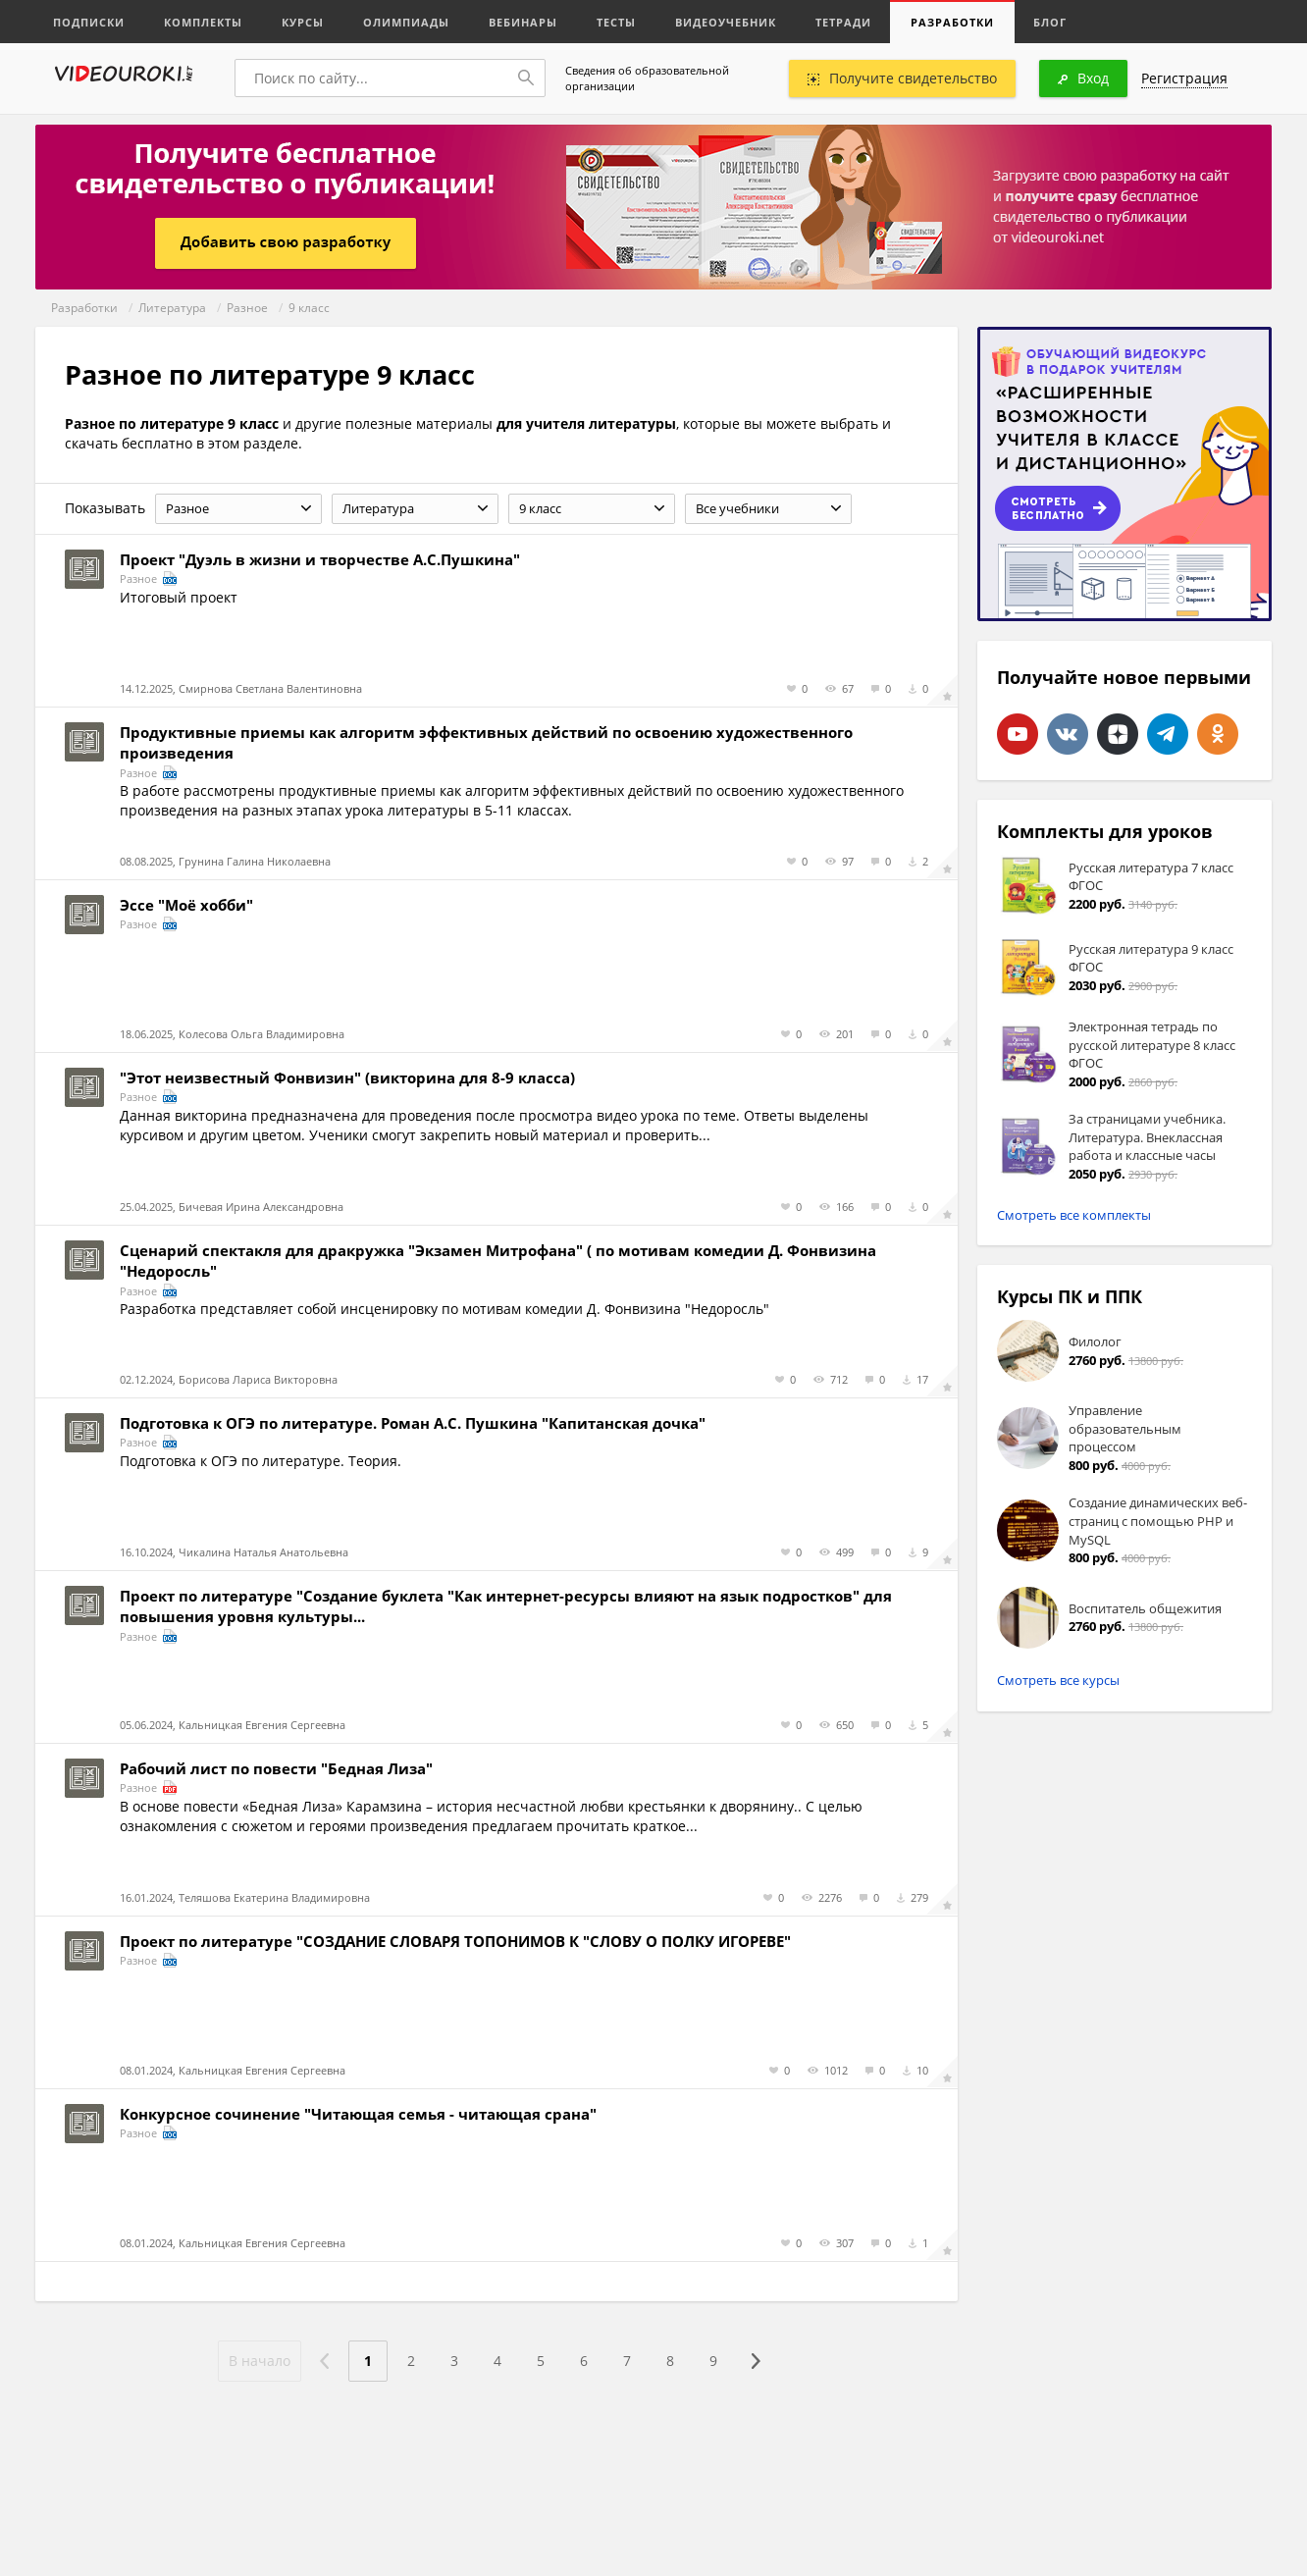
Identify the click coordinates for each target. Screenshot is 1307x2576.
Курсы (303, 22)
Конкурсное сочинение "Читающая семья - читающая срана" (358, 2114)
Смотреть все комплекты (1074, 1215)
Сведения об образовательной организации (647, 78)
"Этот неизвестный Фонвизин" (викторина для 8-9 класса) (347, 1077)
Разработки (952, 22)
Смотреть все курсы (1058, 1680)
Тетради (843, 22)
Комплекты (203, 22)
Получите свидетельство (902, 78)
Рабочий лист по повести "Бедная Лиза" (276, 1768)
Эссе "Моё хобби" (186, 905)
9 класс (309, 307)
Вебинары (523, 22)
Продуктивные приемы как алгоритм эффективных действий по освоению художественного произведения (486, 742)
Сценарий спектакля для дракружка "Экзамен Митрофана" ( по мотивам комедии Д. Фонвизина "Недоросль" (498, 1260)
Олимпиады (406, 22)
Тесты (616, 22)
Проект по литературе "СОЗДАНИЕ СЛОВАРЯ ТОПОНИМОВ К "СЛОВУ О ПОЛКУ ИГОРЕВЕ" (455, 1941)
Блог (1050, 22)
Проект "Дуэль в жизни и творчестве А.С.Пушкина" (320, 559)
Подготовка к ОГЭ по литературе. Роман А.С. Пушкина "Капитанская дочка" (413, 1423)
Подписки (89, 22)
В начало (259, 2360)
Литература (172, 307)
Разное (247, 307)
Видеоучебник (725, 22)
